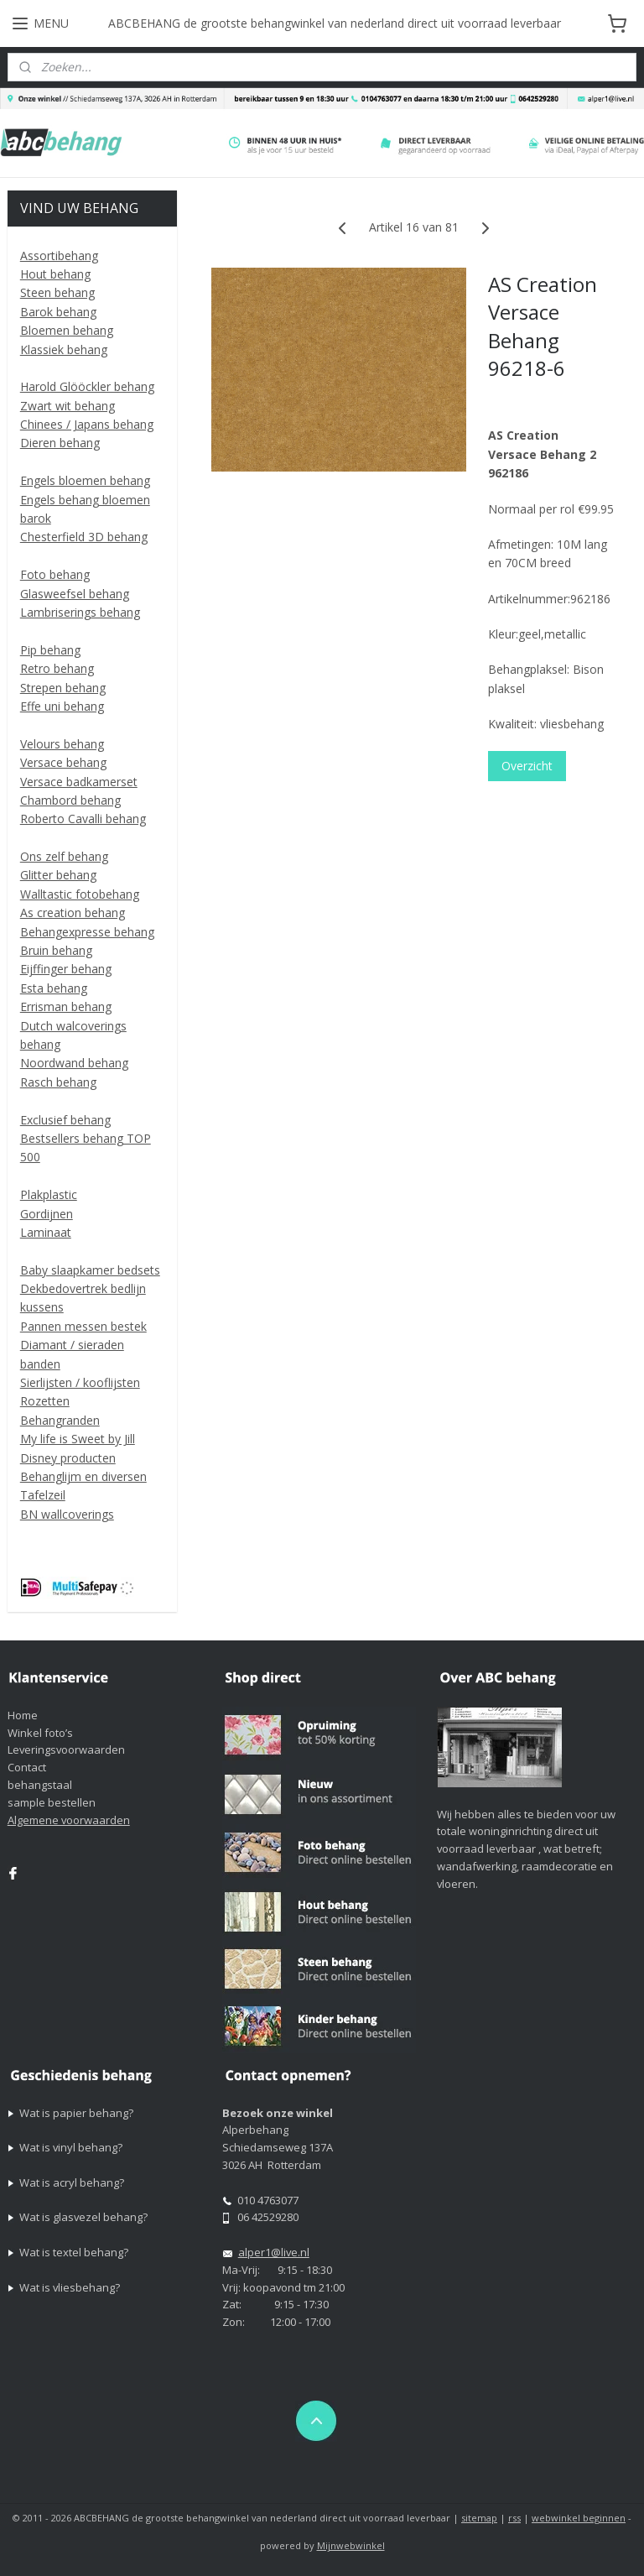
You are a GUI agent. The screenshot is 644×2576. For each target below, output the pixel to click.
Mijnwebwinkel (351, 2545)
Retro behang (57, 668)
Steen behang (57, 292)
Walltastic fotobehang (79, 894)
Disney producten (68, 1458)
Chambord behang (70, 800)
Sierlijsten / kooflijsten (80, 1382)
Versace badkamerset (79, 782)
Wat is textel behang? (73, 2252)
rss (514, 2517)
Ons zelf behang (64, 856)
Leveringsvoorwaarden (66, 1749)
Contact (27, 1767)
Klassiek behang (63, 349)
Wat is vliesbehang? (69, 2287)
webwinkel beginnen (579, 2517)
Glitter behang (58, 875)
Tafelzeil (42, 1495)
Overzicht (527, 766)
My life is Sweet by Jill (77, 1439)
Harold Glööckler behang (87, 386)
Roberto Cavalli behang (83, 819)
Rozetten (45, 1401)
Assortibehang (59, 255)
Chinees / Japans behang (86, 424)
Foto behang (55, 574)
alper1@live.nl (273, 2252)
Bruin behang (56, 950)
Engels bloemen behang (85, 480)
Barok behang (58, 312)
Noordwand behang (74, 1063)
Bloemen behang (66, 330)
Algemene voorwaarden (69, 1820)
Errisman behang (66, 1006)
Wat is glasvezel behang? (83, 2216)
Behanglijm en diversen (83, 1476)
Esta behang (53, 988)
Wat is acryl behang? (71, 2182)
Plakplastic (48, 1194)
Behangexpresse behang (87, 932)
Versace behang (63, 762)
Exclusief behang (65, 1120)
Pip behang (50, 650)
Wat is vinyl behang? (70, 2147)
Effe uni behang (62, 706)
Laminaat (45, 1232)
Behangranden (60, 1420)
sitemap (479, 2517)
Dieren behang (60, 443)
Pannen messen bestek (83, 1326)
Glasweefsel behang (74, 594)
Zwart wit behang (67, 406)
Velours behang (62, 744)
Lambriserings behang (80, 612)
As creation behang (72, 912)
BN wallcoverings (67, 1514)
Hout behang (55, 274)
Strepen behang (63, 688)
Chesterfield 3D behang (84, 537)
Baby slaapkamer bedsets (90, 1270)
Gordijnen (46, 1214)
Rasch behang (58, 1082)
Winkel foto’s (40, 1732)
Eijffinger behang (66, 969)
